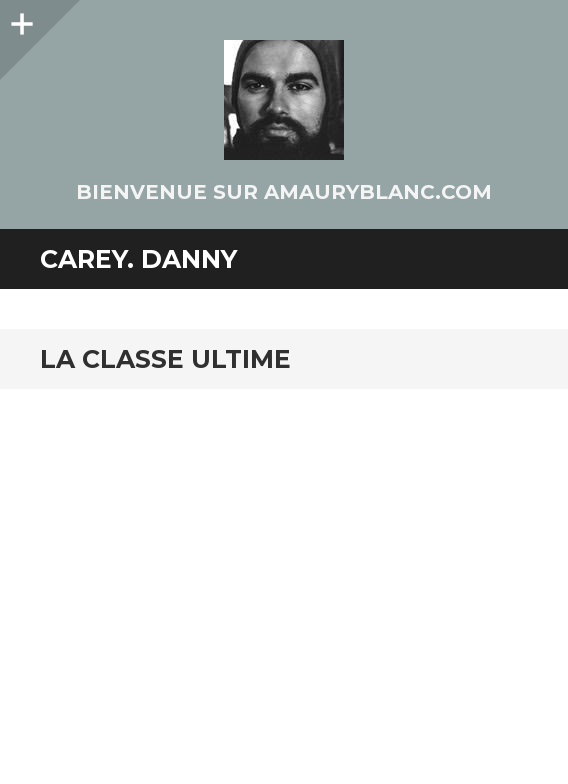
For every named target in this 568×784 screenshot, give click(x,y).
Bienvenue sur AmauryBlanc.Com (284, 192)
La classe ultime (165, 359)
